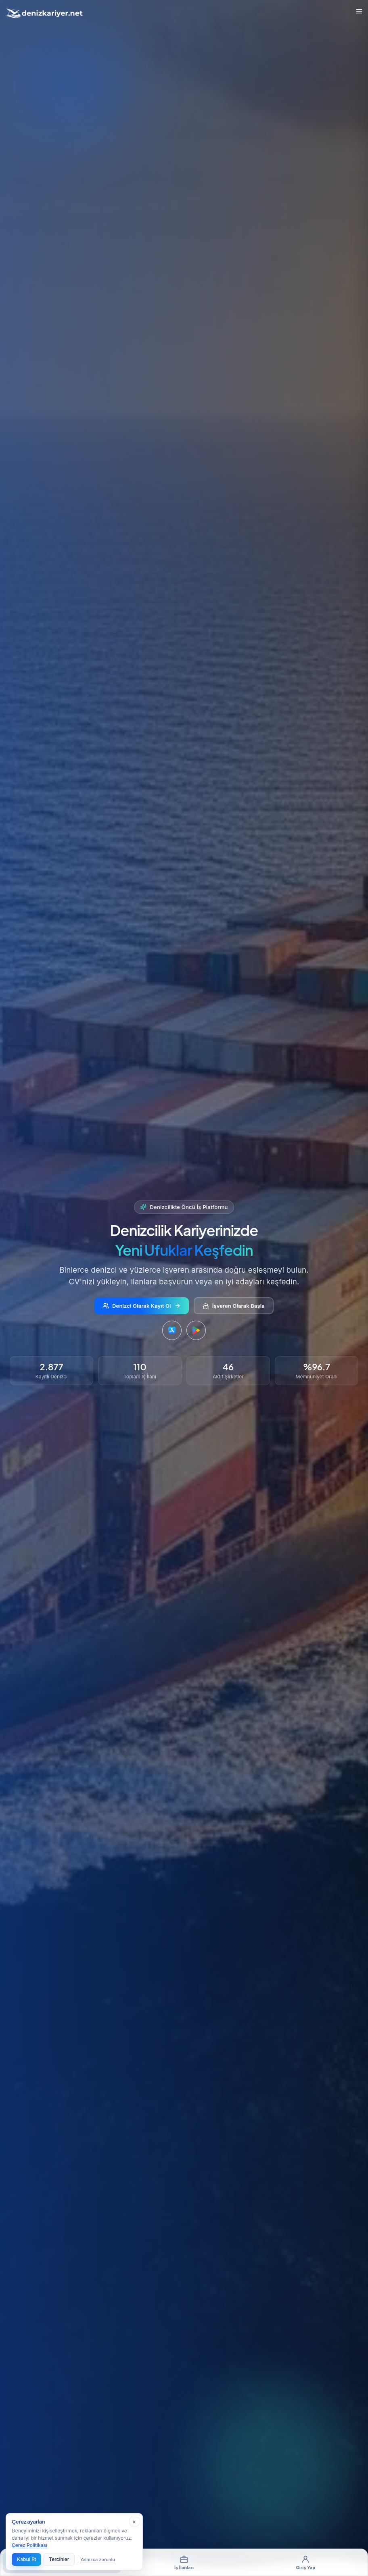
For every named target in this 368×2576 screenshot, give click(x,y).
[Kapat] (134, 2521)
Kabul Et (26, 2559)
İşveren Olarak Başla (234, 1306)
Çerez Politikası (29, 2545)
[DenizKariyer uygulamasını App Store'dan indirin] (172, 1331)
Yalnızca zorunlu (97, 2559)
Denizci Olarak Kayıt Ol (141, 1306)
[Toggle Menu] (359, 11)
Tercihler (59, 2559)
